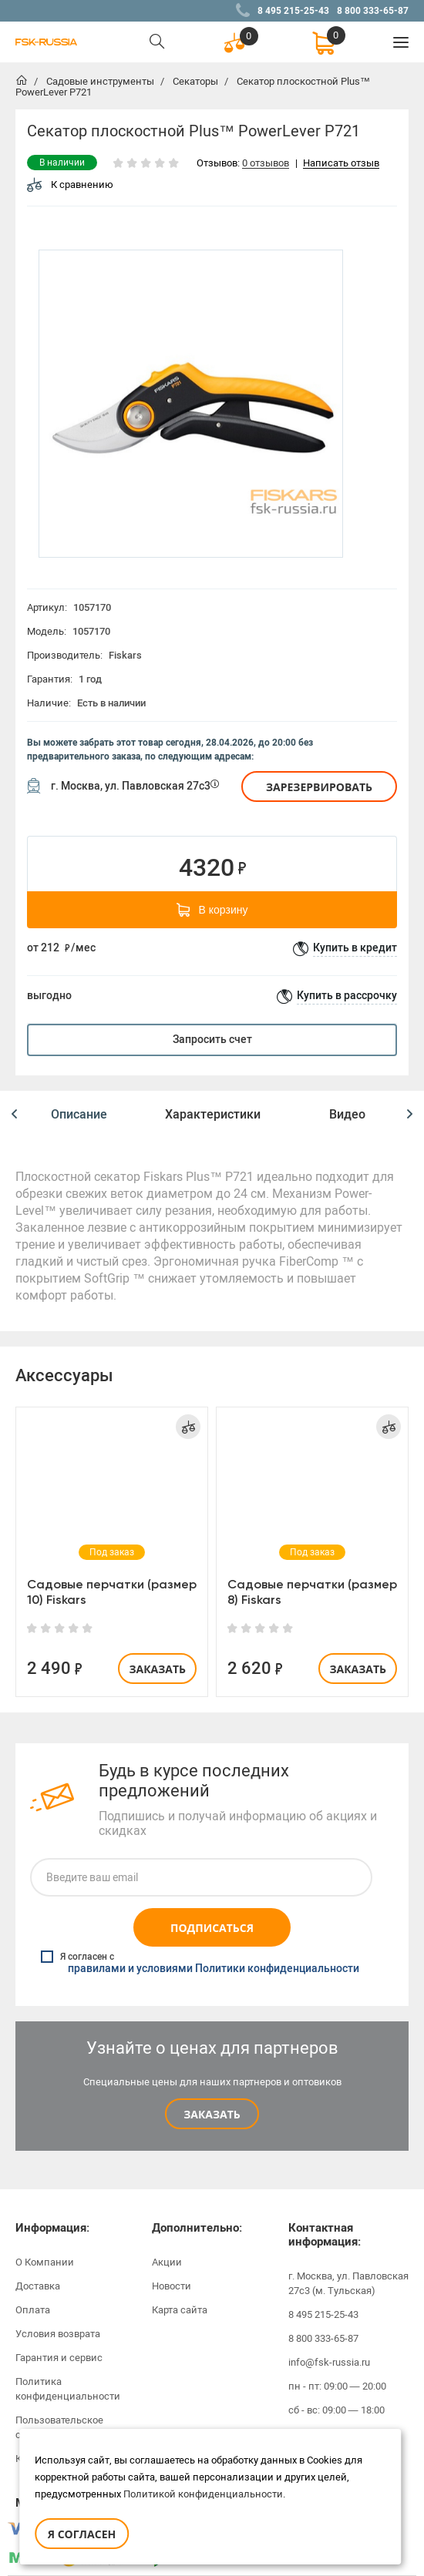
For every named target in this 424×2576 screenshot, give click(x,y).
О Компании (44, 2262)
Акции (167, 2262)
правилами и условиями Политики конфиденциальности (213, 1969)
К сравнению (70, 184)
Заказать (157, 1669)
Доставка (37, 2286)
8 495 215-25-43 (293, 10)
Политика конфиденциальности (67, 2389)
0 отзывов (265, 164)
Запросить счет (212, 1039)
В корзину (212, 910)
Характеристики (213, 1114)
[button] (14, 1114)
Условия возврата (57, 2334)
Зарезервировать (319, 787)
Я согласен (82, 2534)
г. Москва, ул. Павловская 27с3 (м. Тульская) (348, 2283)
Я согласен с (200, 1962)
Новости (171, 2286)
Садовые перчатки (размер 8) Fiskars (312, 1592)
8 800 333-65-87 (373, 10)
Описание (79, 1114)
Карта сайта (179, 2310)
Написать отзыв (341, 164)
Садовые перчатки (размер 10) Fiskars (112, 1592)
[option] (191, 404)
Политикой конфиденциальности (203, 2494)
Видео (347, 1114)
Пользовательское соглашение (59, 2427)
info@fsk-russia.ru (329, 2362)
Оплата (32, 2310)
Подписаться (212, 1927)
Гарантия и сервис (59, 2357)
